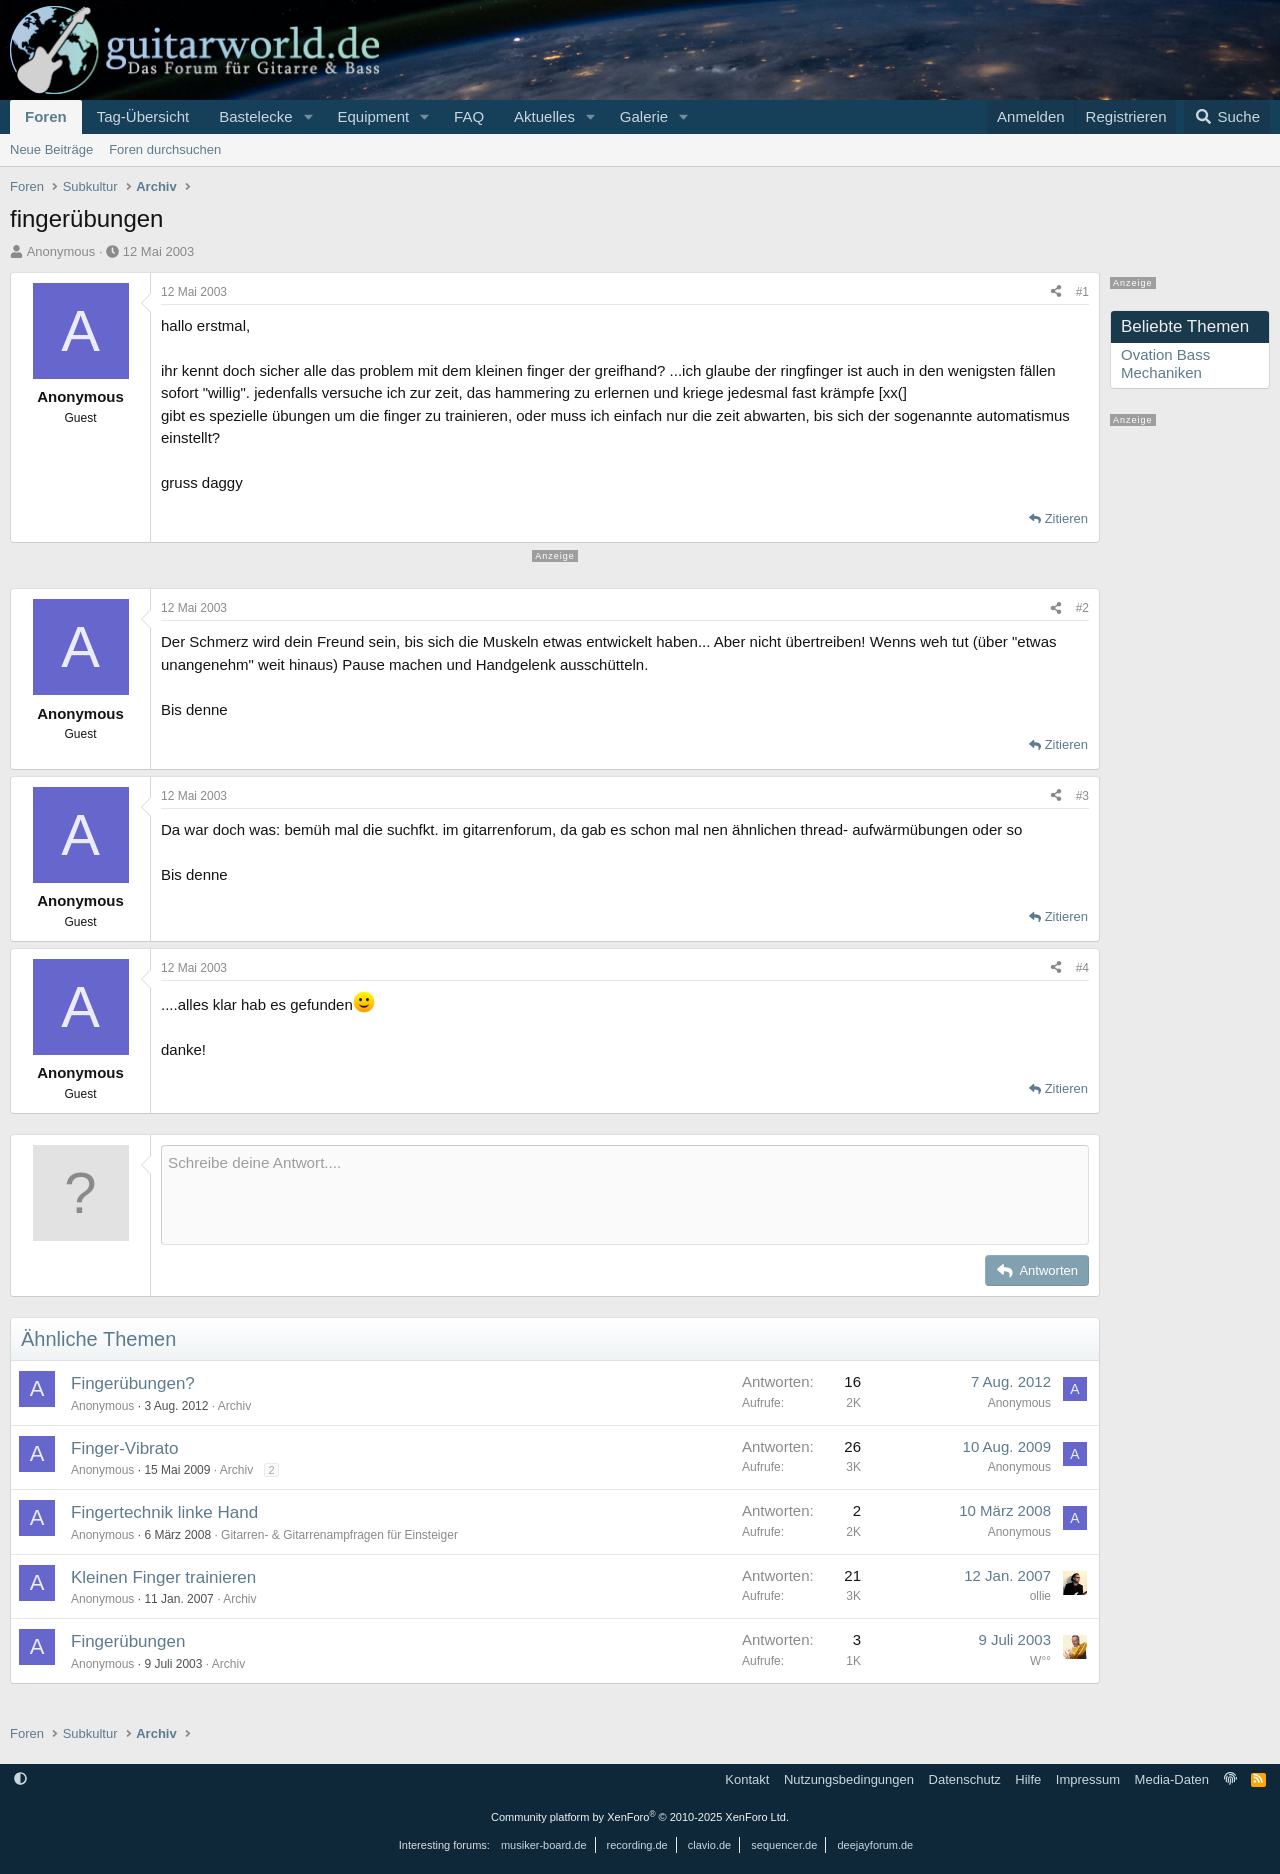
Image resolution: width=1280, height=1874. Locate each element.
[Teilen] (1056, 292)
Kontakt (747, 1779)
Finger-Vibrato (124, 1448)
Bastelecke (255, 116)
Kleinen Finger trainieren (163, 1577)
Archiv (234, 1406)
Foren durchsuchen (165, 149)
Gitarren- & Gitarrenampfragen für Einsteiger (339, 1535)
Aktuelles (544, 116)
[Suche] (1227, 117)
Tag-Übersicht (143, 116)
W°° (1040, 1661)
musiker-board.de (544, 1845)
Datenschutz (965, 1779)
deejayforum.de (875, 1845)
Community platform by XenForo (640, 1817)
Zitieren (1066, 518)
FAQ (469, 116)
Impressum (1088, 1779)
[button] (308, 117)
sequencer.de (784, 1845)
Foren (46, 116)
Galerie (644, 116)
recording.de (637, 1845)
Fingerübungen (128, 1641)
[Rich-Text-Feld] (625, 1195)
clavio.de (709, 1845)
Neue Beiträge (51, 149)
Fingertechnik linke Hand (164, 1512)
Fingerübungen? (133, 1383)
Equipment (373, 116)
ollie (1040, 1596)
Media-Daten (1172, 1779)
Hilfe (1028, 1779)
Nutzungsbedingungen (849, 1779)
